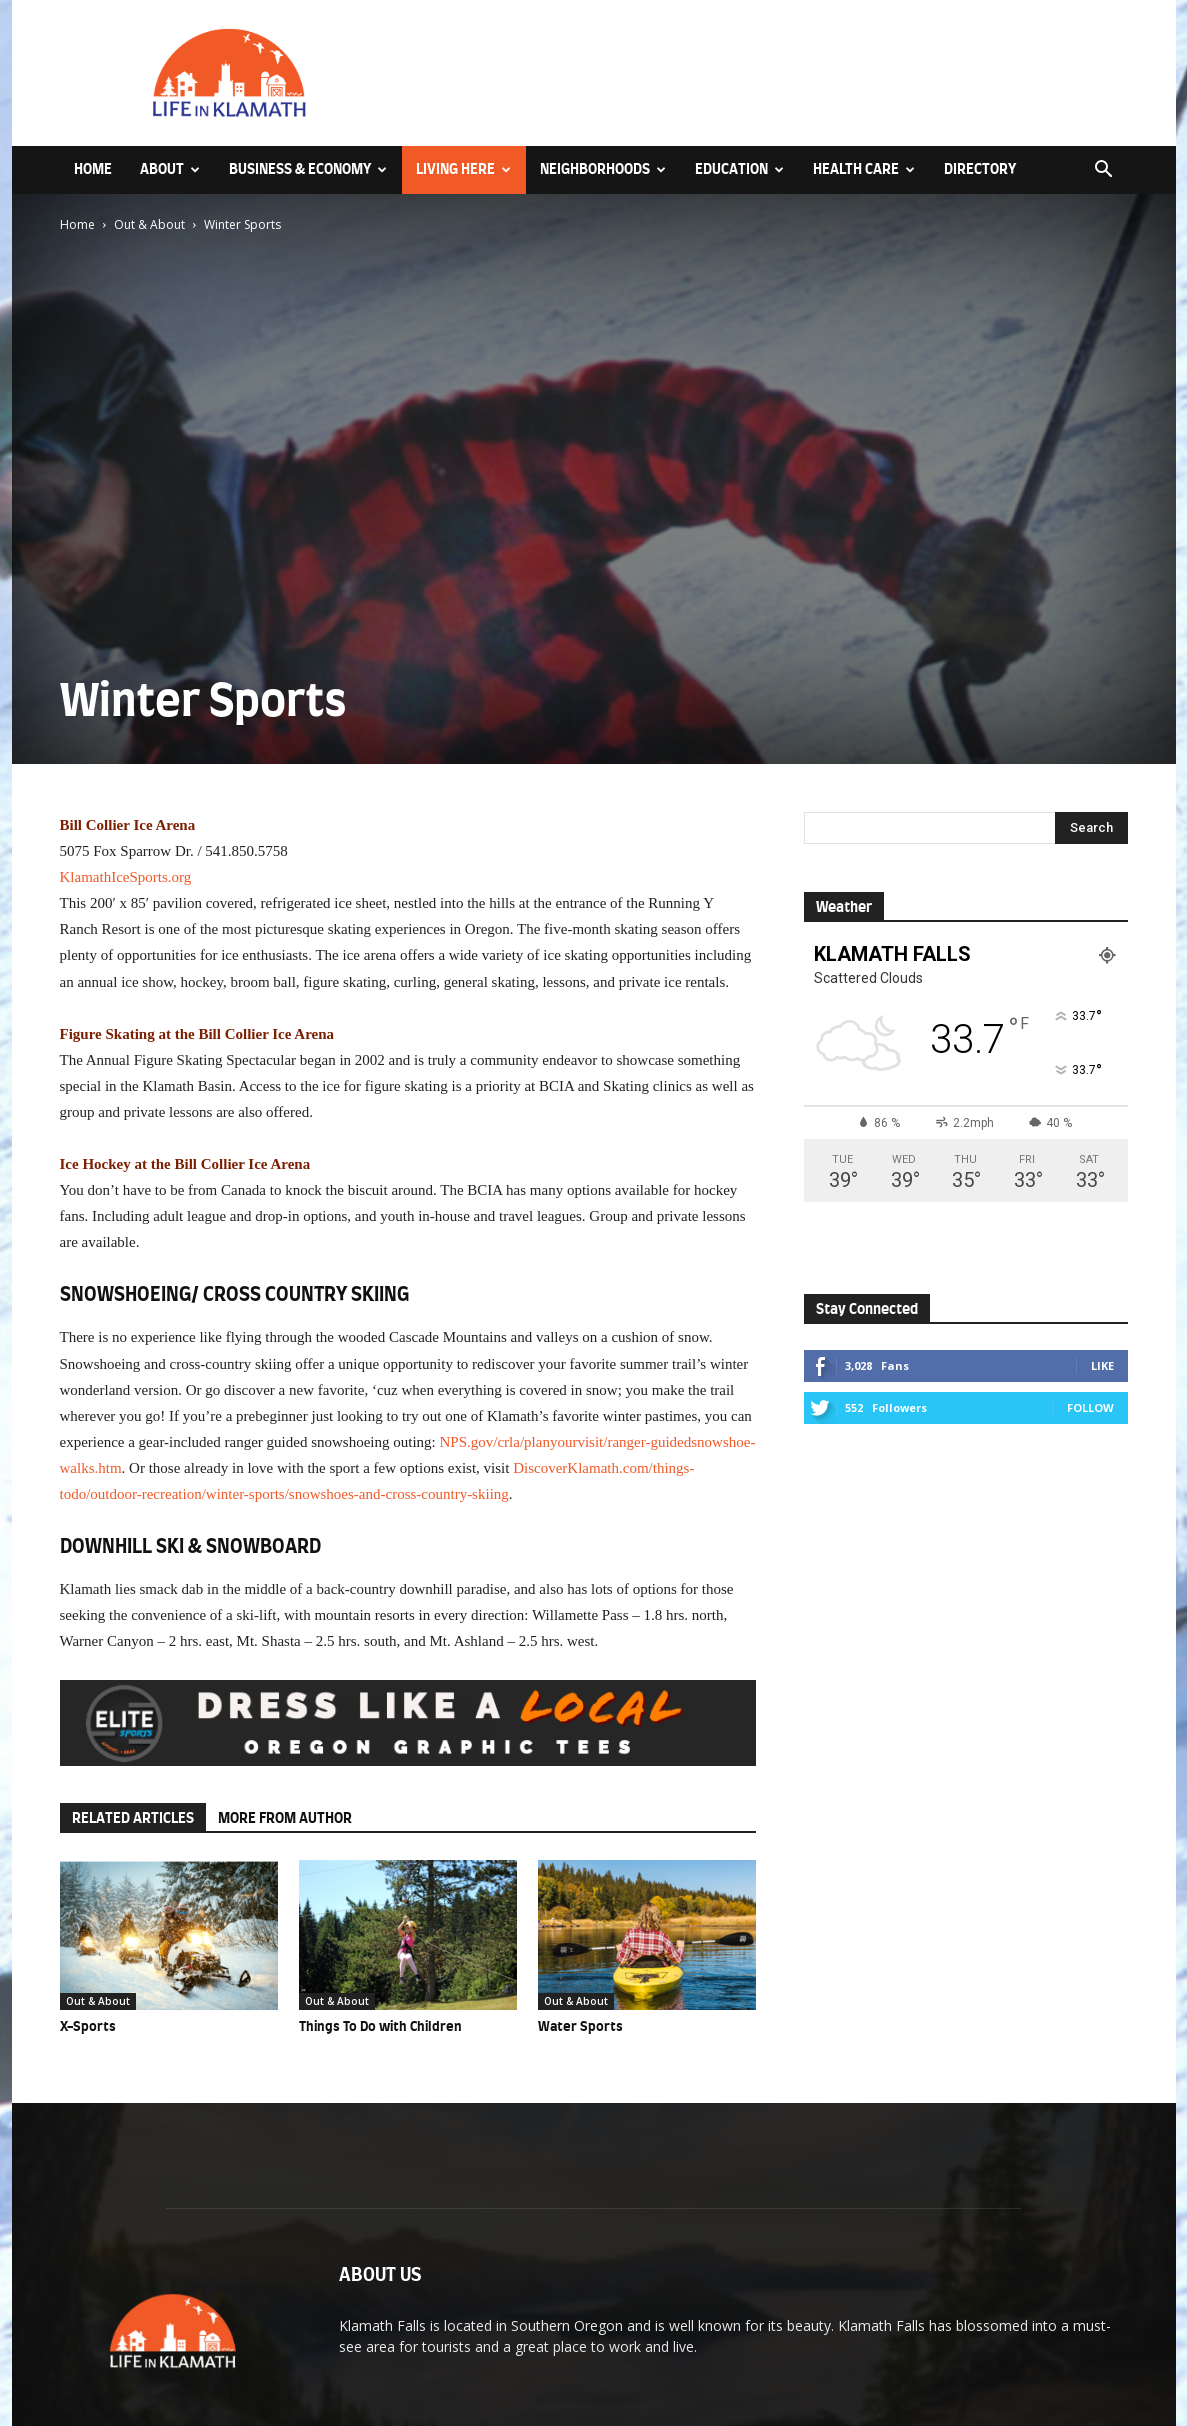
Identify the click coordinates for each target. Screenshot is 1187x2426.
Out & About (149, 224)
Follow (1090, 1407)
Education (739, 169)
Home (93, 169)
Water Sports (580, 2026)
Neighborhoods (603, 169)
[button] (1104, 171)
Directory (980, 169)
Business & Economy (308, 169)
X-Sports (88, 2026)
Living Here (463, 169)
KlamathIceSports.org (126, 877)
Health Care (864, 169)
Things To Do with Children (380, 2026)
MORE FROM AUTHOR (285, 1818)
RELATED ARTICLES (133, 1818)
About (170, 169)
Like (1102, 1365)
